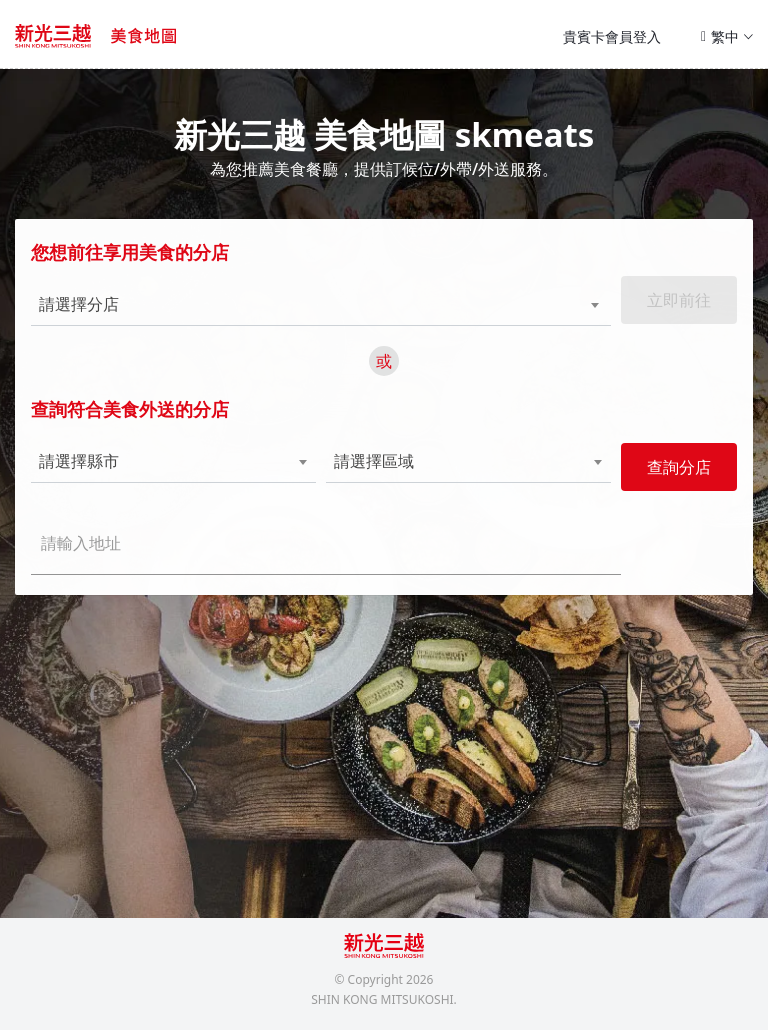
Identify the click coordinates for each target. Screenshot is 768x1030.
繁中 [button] (727, 36)
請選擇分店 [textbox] (79, 304)
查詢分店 (679, 467)
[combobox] (292, 305)
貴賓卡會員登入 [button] (612, 36)
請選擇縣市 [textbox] (79, 461)
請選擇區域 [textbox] (374, 461)
